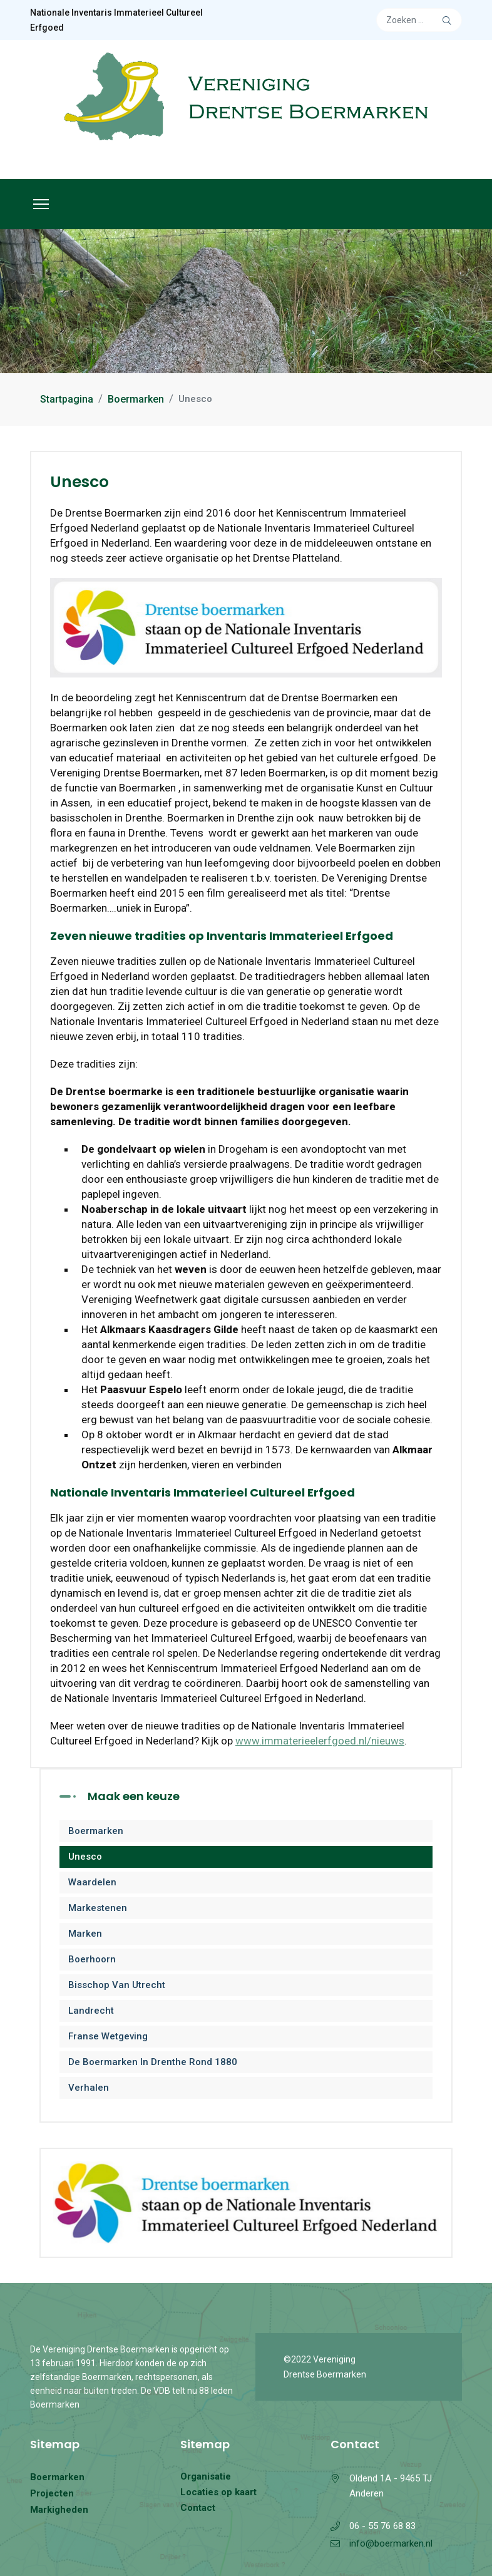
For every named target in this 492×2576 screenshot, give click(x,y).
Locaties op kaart (218, 2492)
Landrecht (91, 2010)
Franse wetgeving (108, 2036)
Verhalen (88, 2087)
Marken (85, 1933)
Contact (197, 2507)
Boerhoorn (92, 1959)
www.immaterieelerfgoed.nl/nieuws (319, 1740)
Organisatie (205, 2476)
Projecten (52, 2493)
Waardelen (92, 1882)
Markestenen (97, 1908)
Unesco (85, 1856)
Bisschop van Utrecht (116, 1985)
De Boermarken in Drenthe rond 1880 (152, 2062)
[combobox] (419, 20)
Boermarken (95, 1831)
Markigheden (59, 2509)
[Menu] (41, 204)
